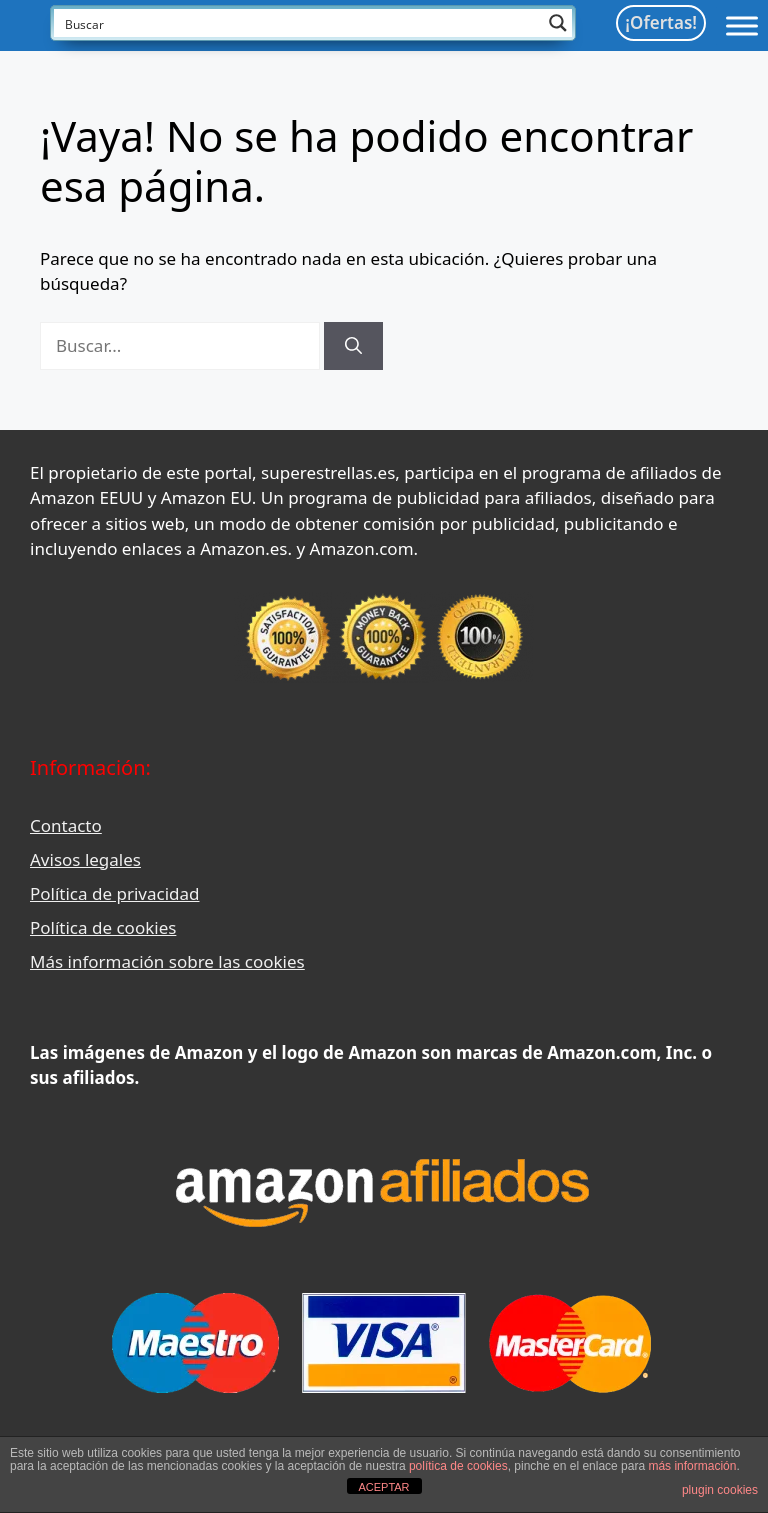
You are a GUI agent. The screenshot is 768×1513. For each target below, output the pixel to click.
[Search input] (300, 23)
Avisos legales (85, 859)
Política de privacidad (114, 893)
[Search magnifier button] (558, 23)
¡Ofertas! (661, 22)
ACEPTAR (383, 1487)
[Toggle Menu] (742, 25)
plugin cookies (720, 1490)
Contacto (66, 825)
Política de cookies (103, 927)
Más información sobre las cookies (167, 961)
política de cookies (458, 1466)
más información (692, 1466)
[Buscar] (353, 346)
